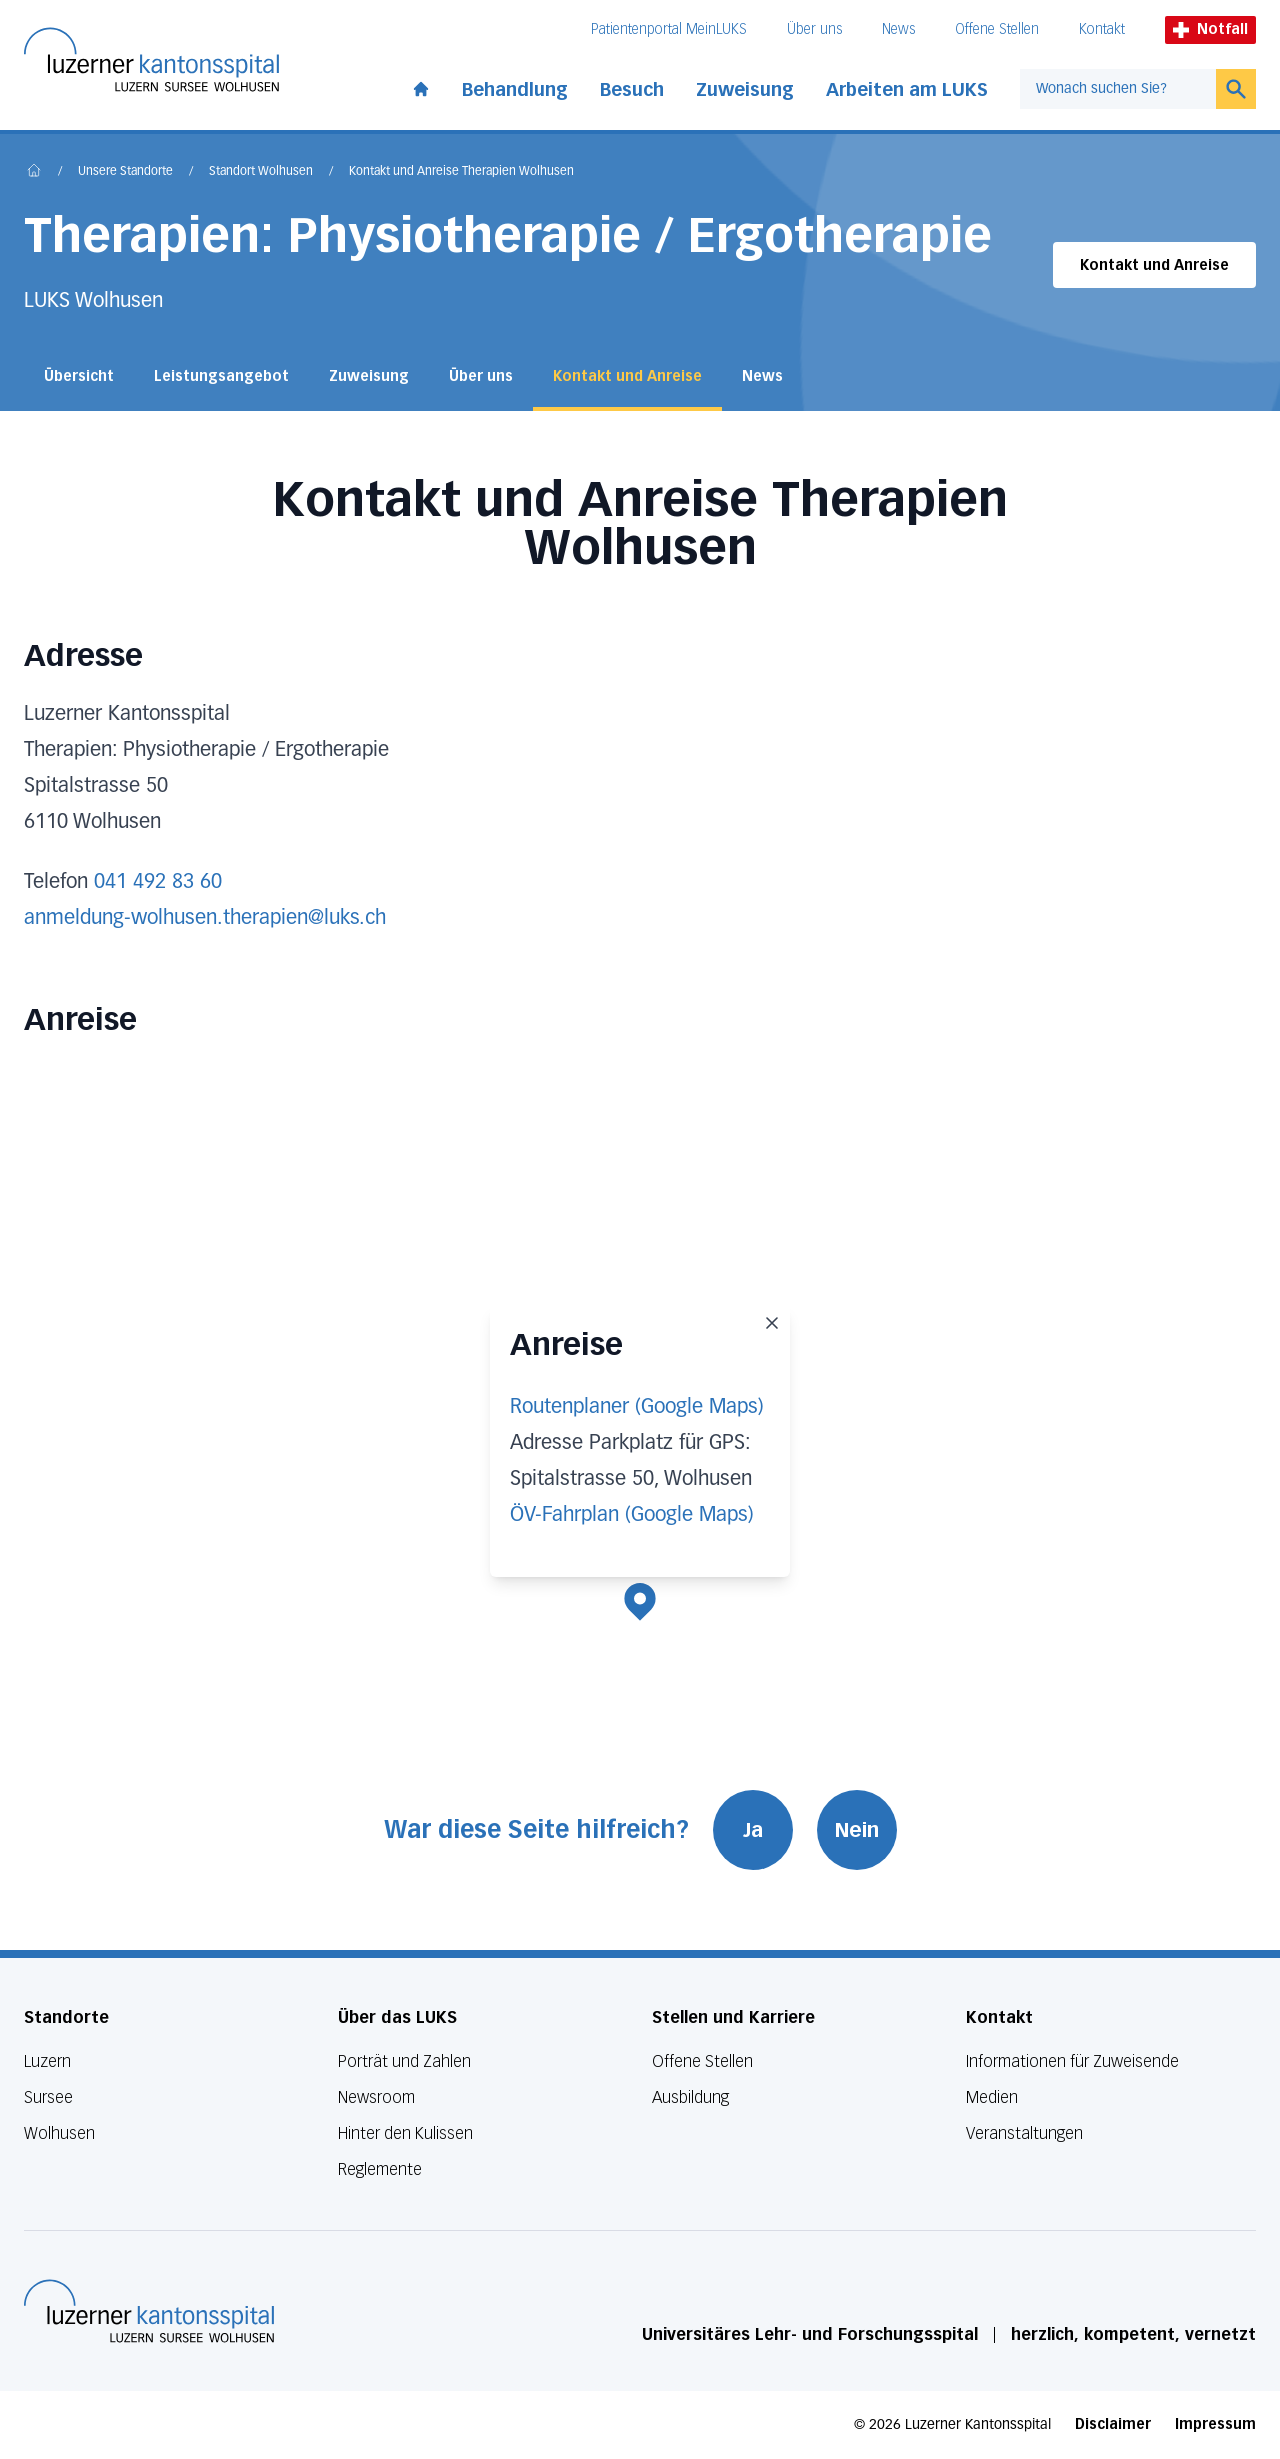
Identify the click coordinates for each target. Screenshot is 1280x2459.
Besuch (632, 90)
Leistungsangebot (221, 376)
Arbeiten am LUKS (907, 90)
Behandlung (515, 90)
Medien (992, 2097)
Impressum (1215, 2424)
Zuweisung (745, 90)
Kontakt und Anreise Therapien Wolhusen (461, 172)
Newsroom (376, 2097)
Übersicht (79, 376)
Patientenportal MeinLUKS (669, 29)
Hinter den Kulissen (405, 2133)
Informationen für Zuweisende (1072, 2061)
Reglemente (380, 2169)
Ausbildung (690, 2097)
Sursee (48, 2097)
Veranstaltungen (1024, 2133)
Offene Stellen (997, 29)
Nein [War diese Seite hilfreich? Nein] (857, 1830)
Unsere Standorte (125, 172)
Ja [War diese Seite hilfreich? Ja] (753, 1830)
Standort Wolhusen (261, 172)
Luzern (47, 2061)
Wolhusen (59, 2133)
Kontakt (1102, 29)
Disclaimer (1113, 2424)
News (898, 29)
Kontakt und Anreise (1154, 265)
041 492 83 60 (158, 882)
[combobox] (1118, 89)
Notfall (1210, 29)
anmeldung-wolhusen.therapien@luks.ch (205, 918)
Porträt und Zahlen (404, 2061)
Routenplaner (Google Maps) (637, 1407)
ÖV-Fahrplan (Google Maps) (632, 1515)
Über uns (814, 29)
